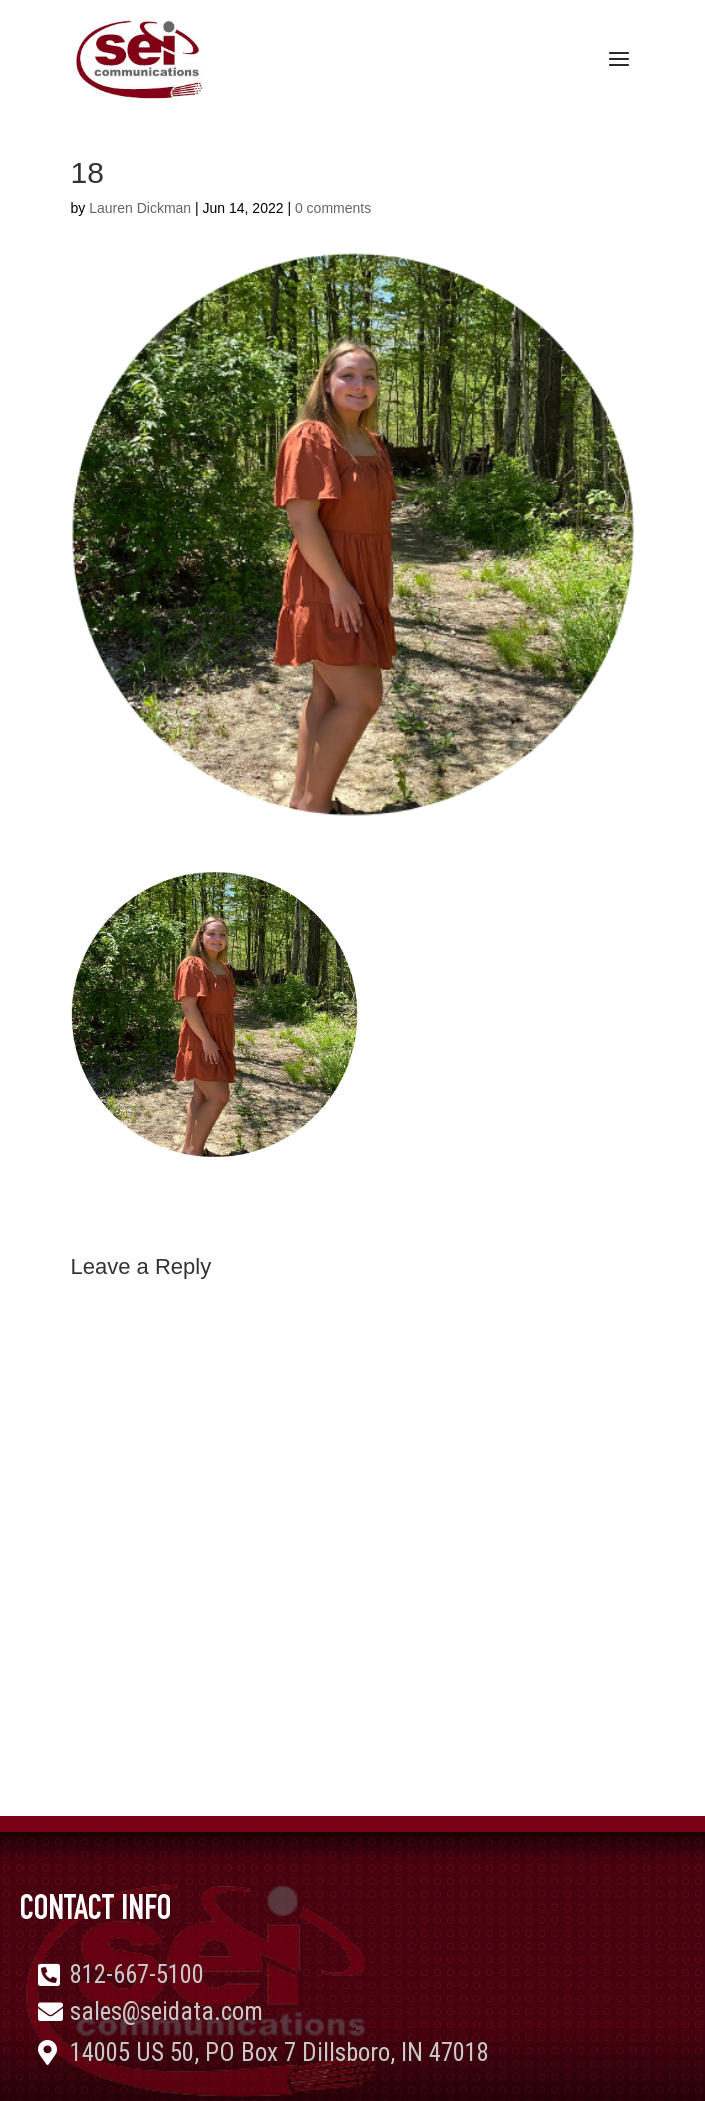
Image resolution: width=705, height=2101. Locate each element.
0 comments (333, 208)
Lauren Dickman (140, 208)
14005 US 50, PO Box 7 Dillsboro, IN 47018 (279, 2052)
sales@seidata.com (166, 2011)
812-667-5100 (137, 1974)
